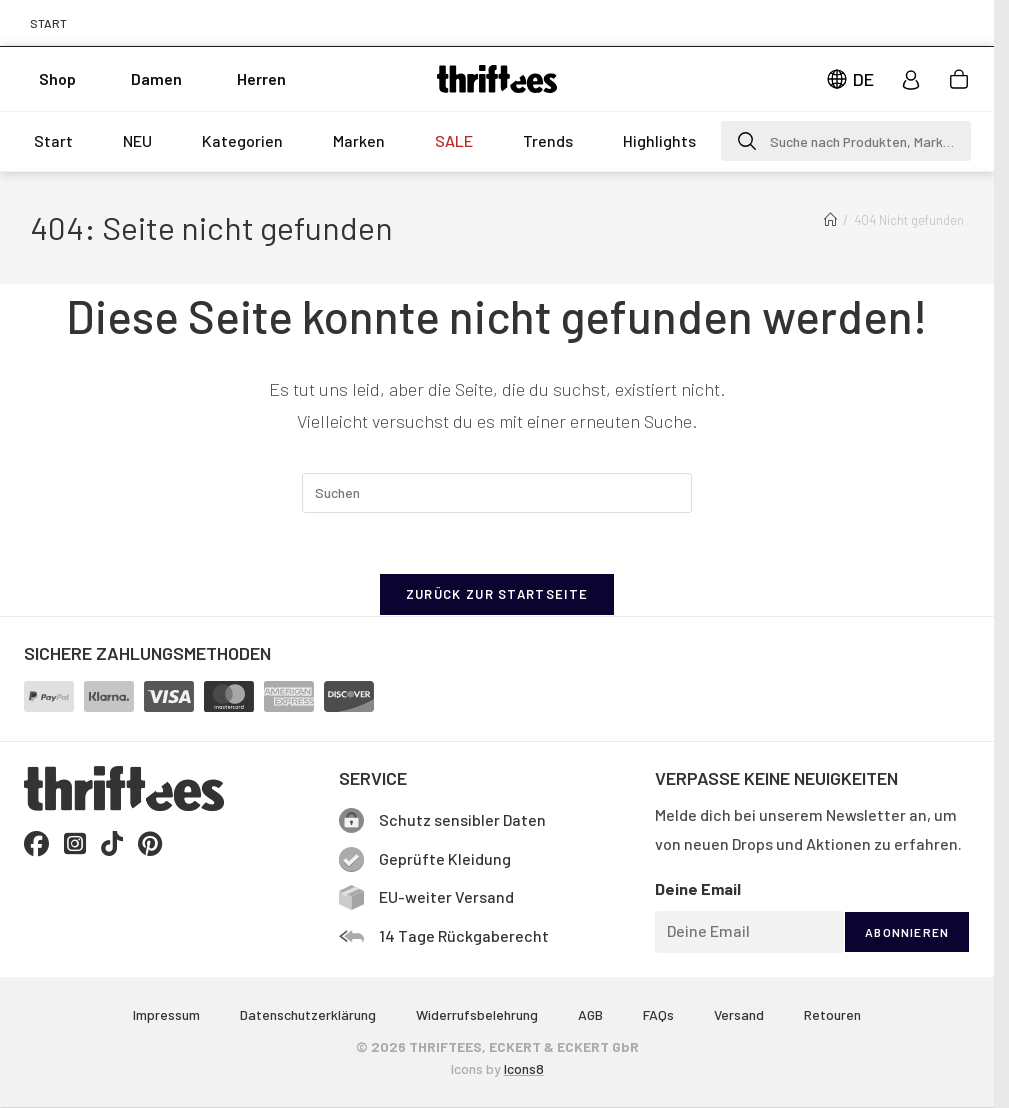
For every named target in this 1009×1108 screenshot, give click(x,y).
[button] (846, 141)
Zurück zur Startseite (497, 594)
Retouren (832, 1014)
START (48, 23)
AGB (590, 1014)
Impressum (166, 1014)
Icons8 (524, 1068)
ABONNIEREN (907, 932)
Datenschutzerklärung (308, 1014)
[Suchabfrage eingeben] (497, 493)
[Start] (830, 220)
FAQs (658, 1014)
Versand (739, 1014)
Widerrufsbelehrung (477, 1014)
